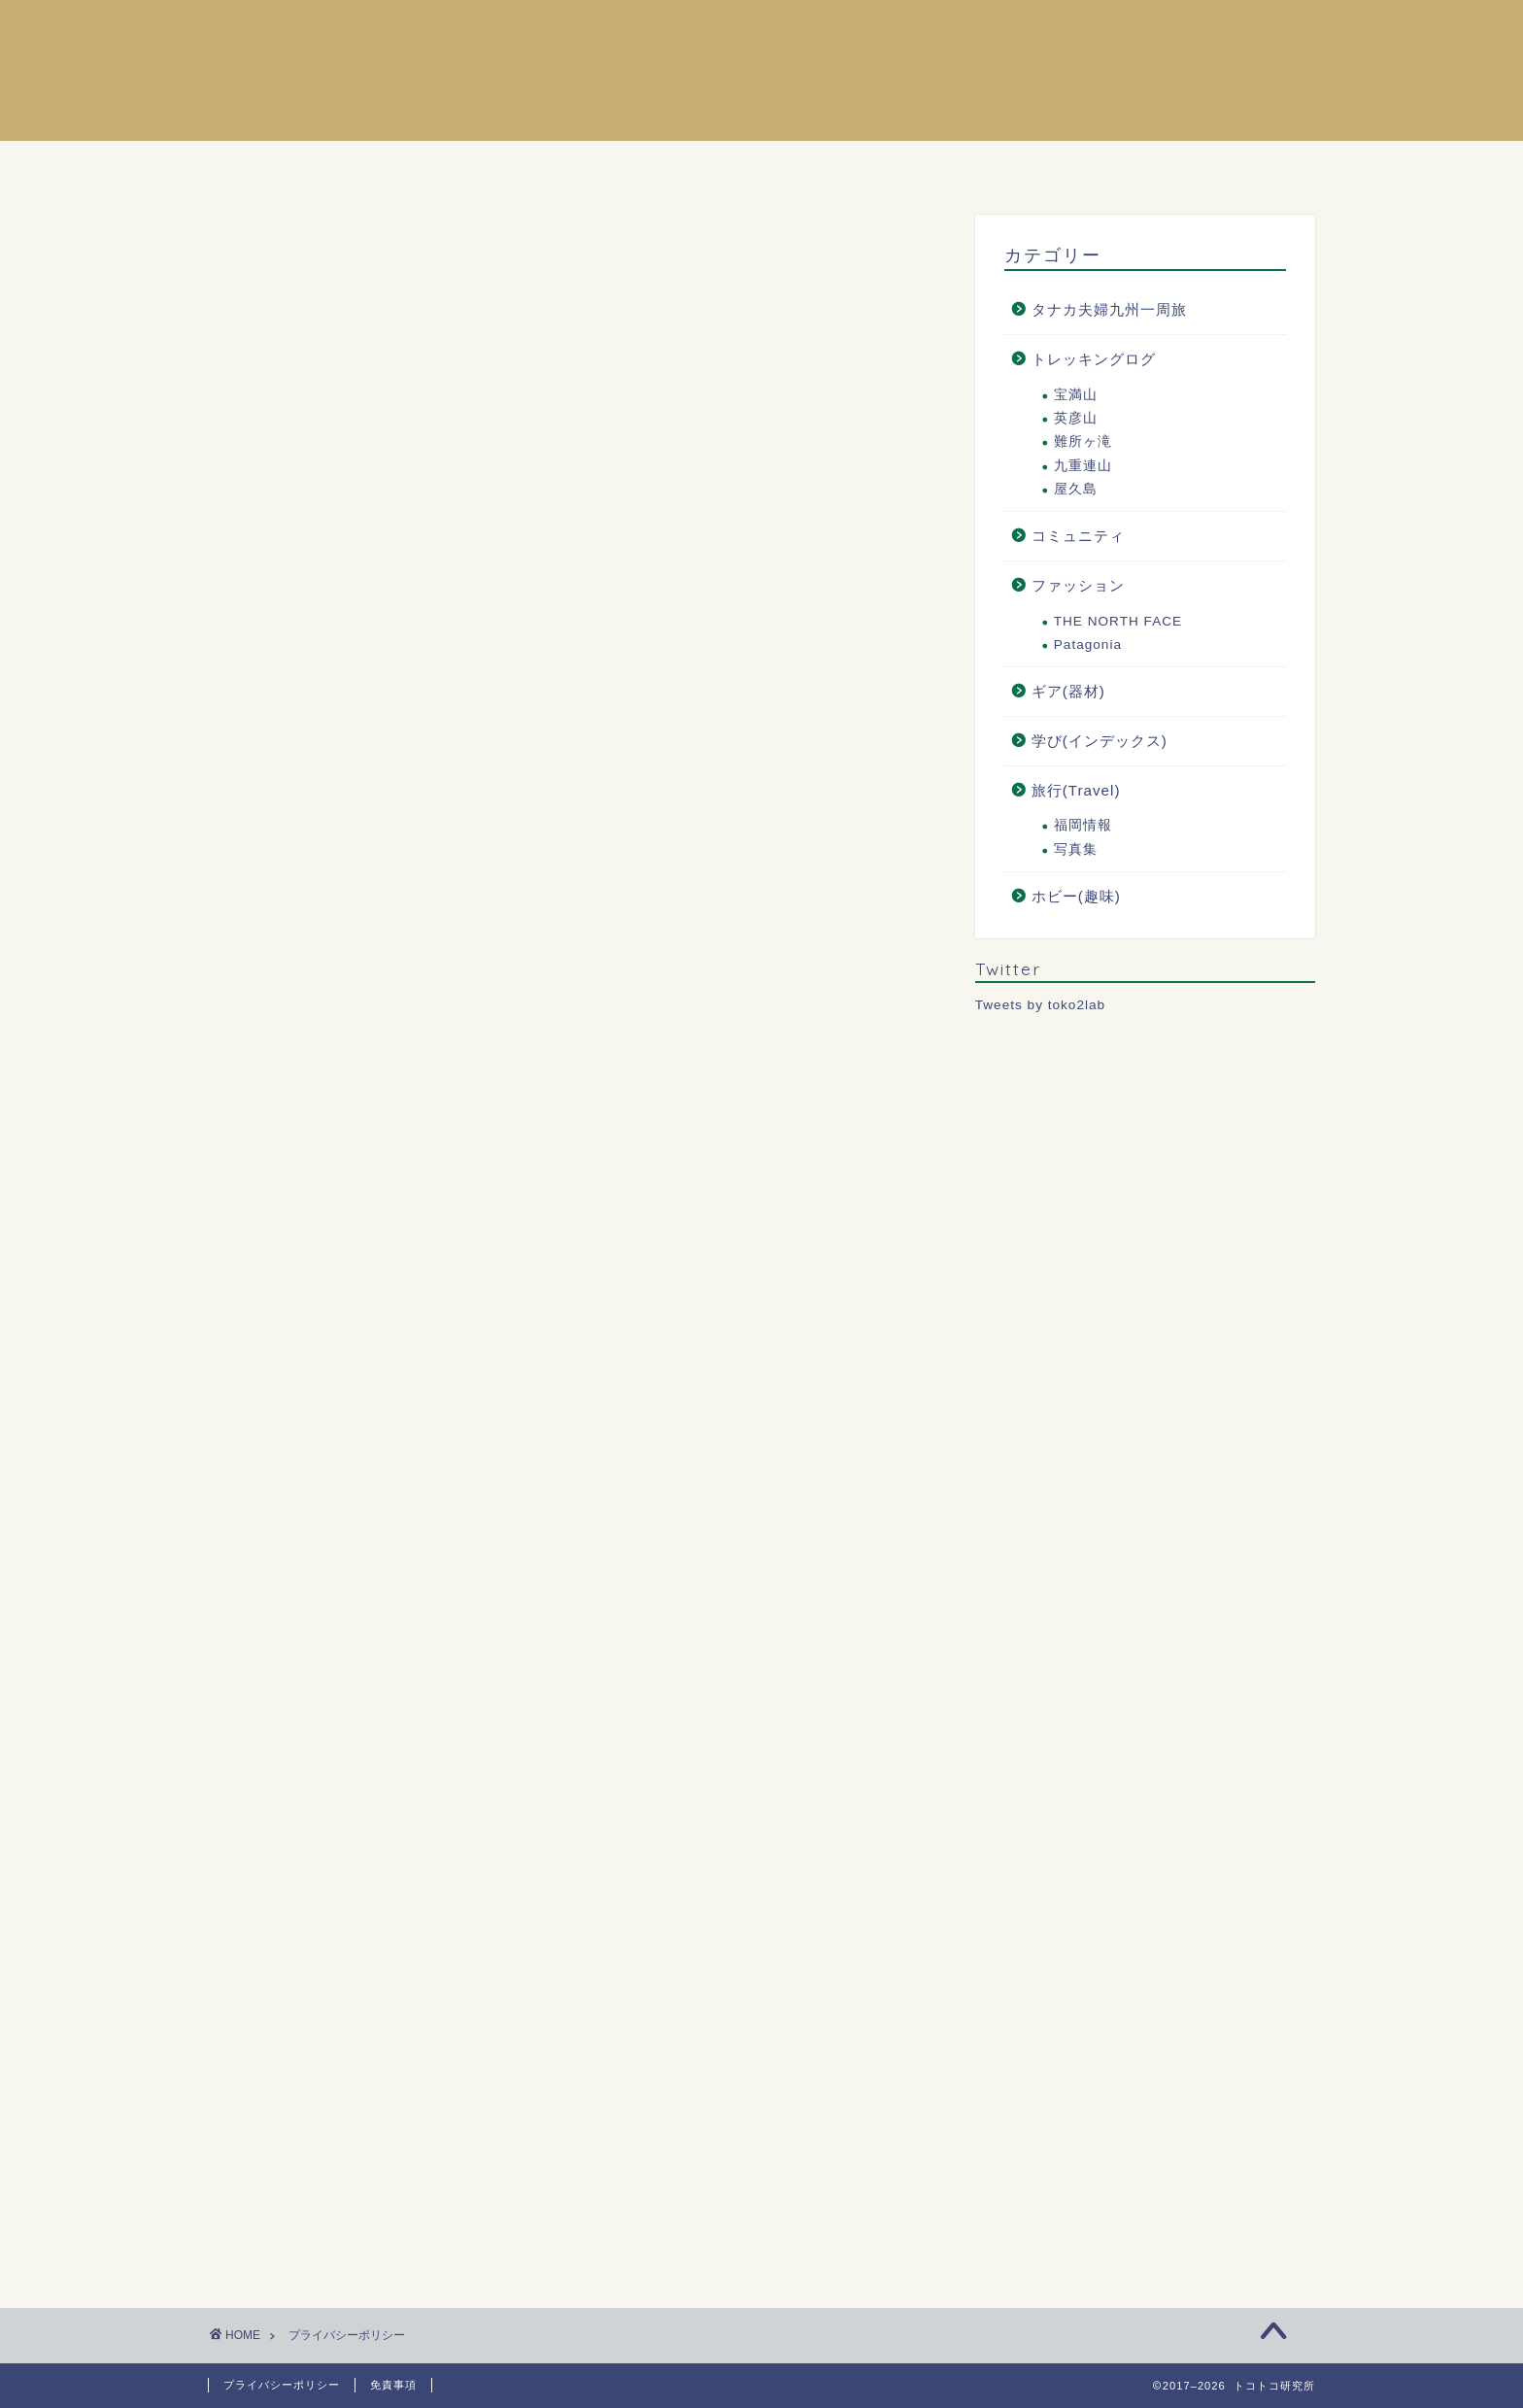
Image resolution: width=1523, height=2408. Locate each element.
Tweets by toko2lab (1040, 1005)
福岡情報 (1083, 825)
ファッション (1078, 585)
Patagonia (1088, 644)
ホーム (603, 165)
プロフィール (739, 165)
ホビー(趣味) (1076, 896)
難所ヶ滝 (1083, 441)
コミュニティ (1078, 535)
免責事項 (393, 2385)
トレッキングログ (1094, 359)
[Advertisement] (577, 511)
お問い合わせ (897, 165)
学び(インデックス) (1100, 740)
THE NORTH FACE (1118, 621)
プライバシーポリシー (281, 2385)
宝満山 (1076, 395)
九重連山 (1083, 465)
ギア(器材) (1068, 691)
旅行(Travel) (1076, 790)
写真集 (1076, 849)
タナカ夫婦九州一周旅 (1109, 309)
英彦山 (1076, 418)
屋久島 (1076, 489)
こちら (571, 1071)
